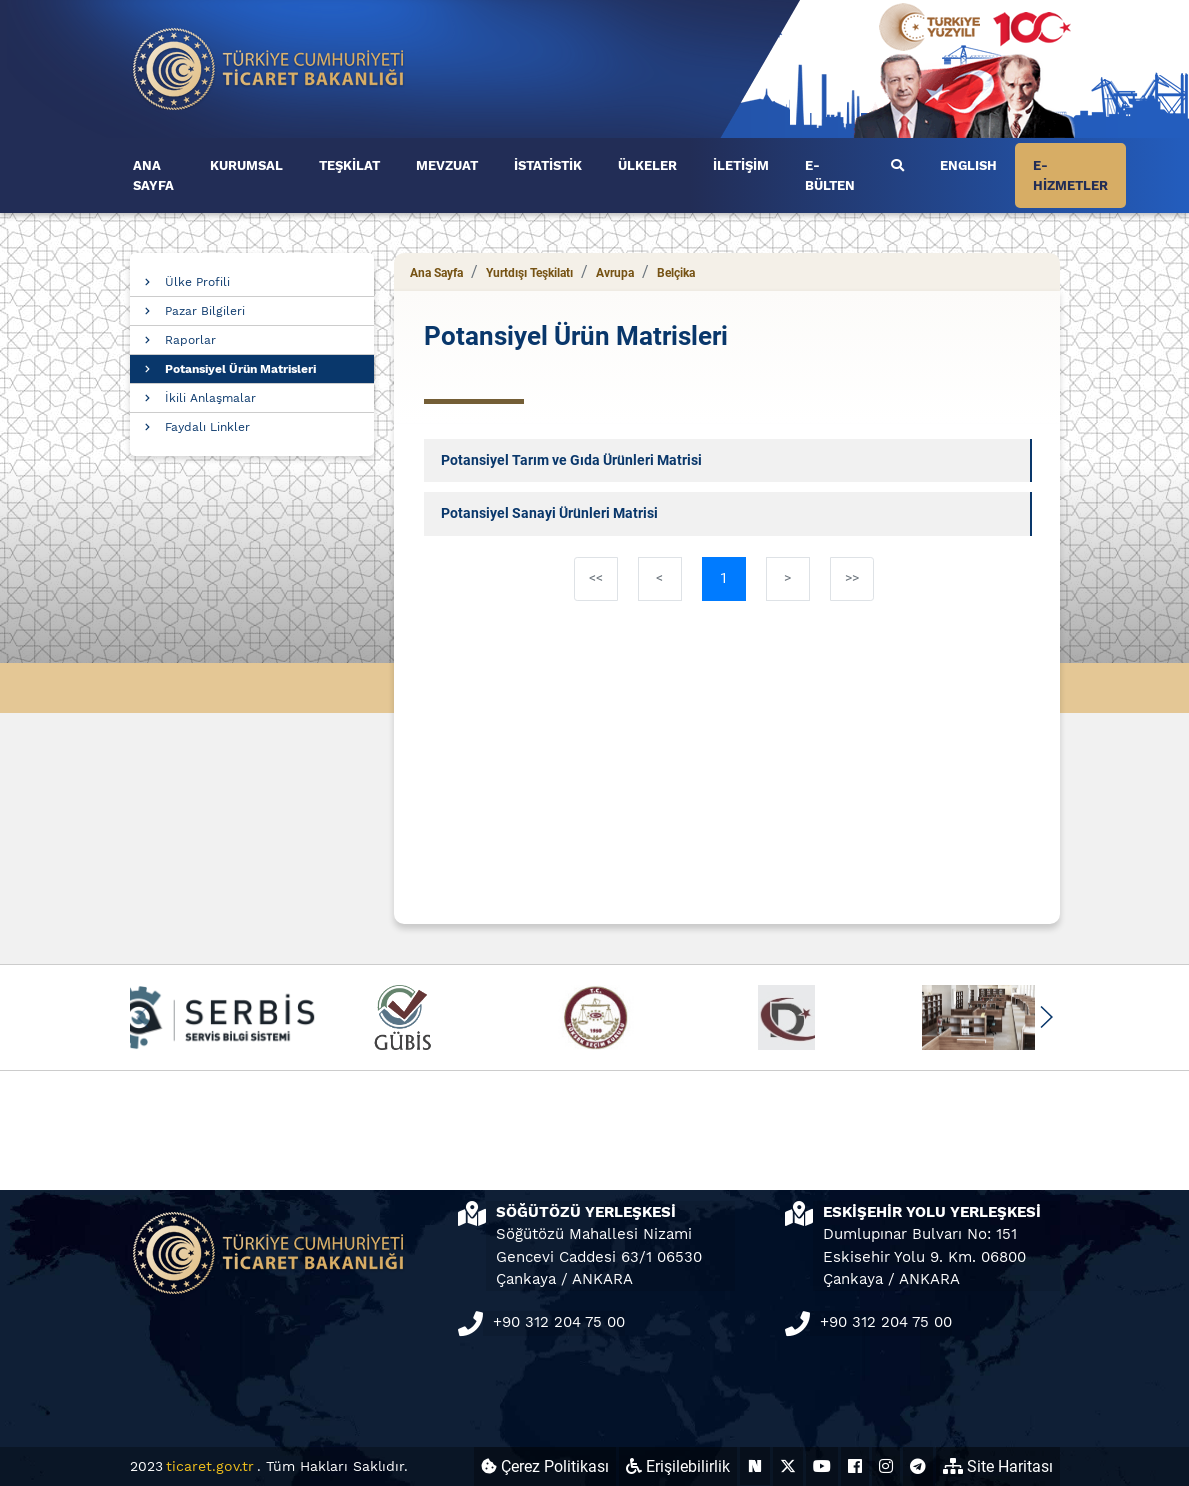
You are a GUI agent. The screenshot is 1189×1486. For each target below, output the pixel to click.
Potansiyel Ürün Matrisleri (240, 369)
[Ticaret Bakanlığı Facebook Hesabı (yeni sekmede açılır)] (855, 1466)
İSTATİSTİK (548, 165)
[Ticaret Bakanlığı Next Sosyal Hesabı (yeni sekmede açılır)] (755, 1466)
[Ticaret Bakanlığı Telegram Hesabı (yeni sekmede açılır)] (918, 1466)
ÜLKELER (647, 165)
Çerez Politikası (545, 1466)
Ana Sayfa (436, 273)
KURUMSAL (246, 165)
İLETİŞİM (741, 165)
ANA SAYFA (153, 175)
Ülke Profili (197, 282)
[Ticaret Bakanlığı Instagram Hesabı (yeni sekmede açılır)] (886, 1466)
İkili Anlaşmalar (210, 398)
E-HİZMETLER (1070, 175)
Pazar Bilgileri (205, 311)
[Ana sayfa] (269, 67)
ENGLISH (968, 165)
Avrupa (615, 273)
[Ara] (897, 166)
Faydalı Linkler (207, 427)
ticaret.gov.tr (210, 1466)
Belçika (676, 273)
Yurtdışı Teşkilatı (529, 273)
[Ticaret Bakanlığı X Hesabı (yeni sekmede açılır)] (788, 1466)
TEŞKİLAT (349, 165)
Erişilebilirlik (678, 1466)
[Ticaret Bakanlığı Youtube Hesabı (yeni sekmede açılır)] (822, 1466)
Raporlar (190, 340)
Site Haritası (998, 1466)
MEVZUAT (447, 165)
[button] (1046, 1017)
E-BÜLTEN (830, 175)
